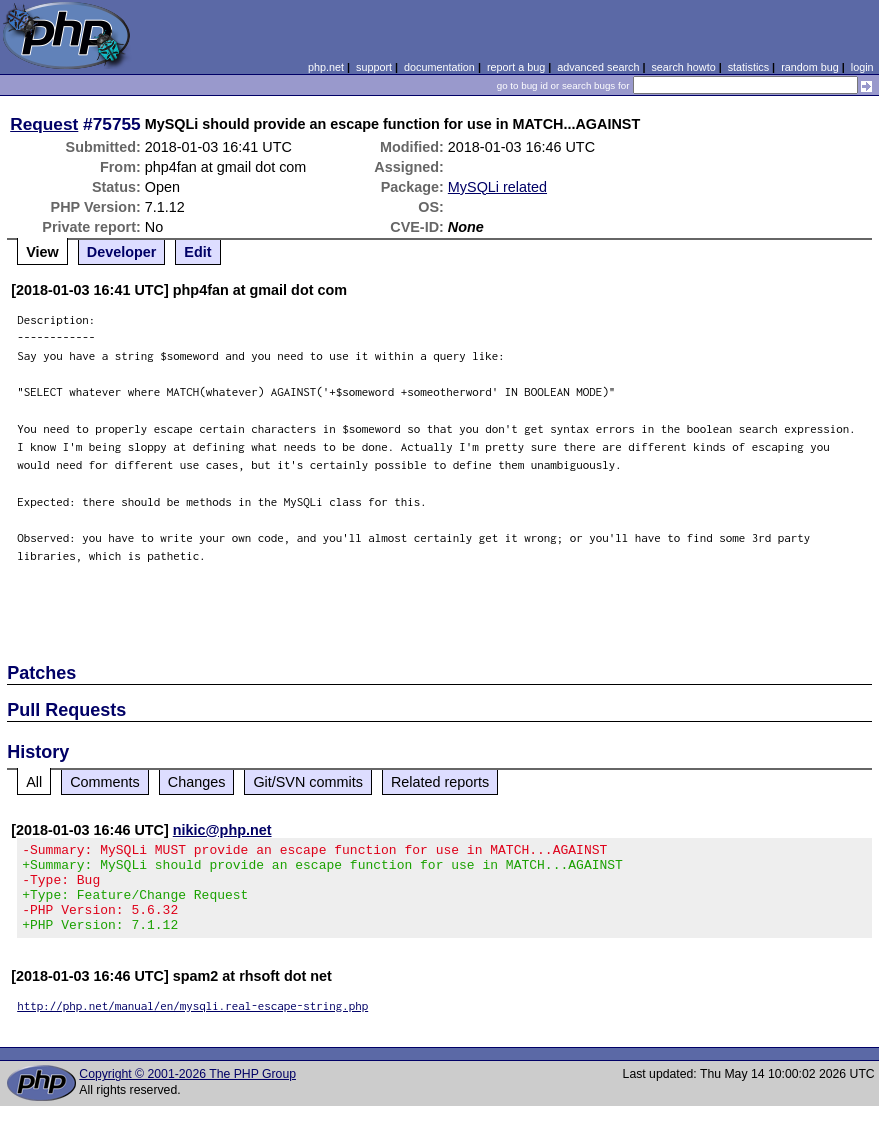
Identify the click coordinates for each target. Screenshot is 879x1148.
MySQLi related (497, 187)
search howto (683, 67)
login (862, 67)
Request (44, 124)
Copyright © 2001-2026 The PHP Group (187, 1092)
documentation (439, 67)
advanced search (598, 67)
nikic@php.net (222, 830)
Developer (122, 252)
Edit (197, 252)
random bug (810, 67)
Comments (105, 782)
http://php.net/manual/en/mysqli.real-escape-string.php (192, 1023)
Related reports (440, 782)
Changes (197, 782)
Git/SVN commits (308, 782)
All (34, 782)
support (374, 67)
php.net (326, 67)
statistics (748, 67)
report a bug (516, 67)
